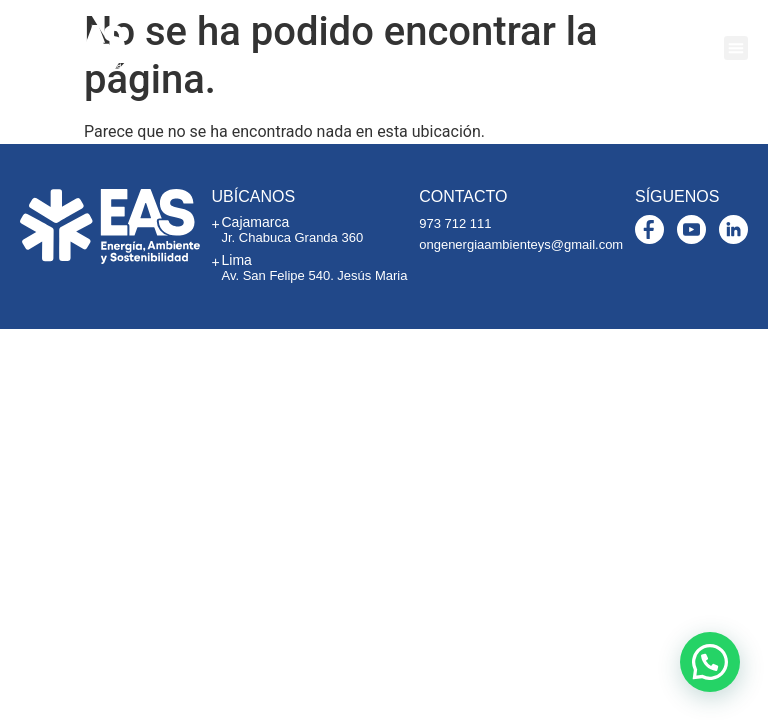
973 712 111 (455, 223)
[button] (736, 48)
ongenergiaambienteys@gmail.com (521, 244)
